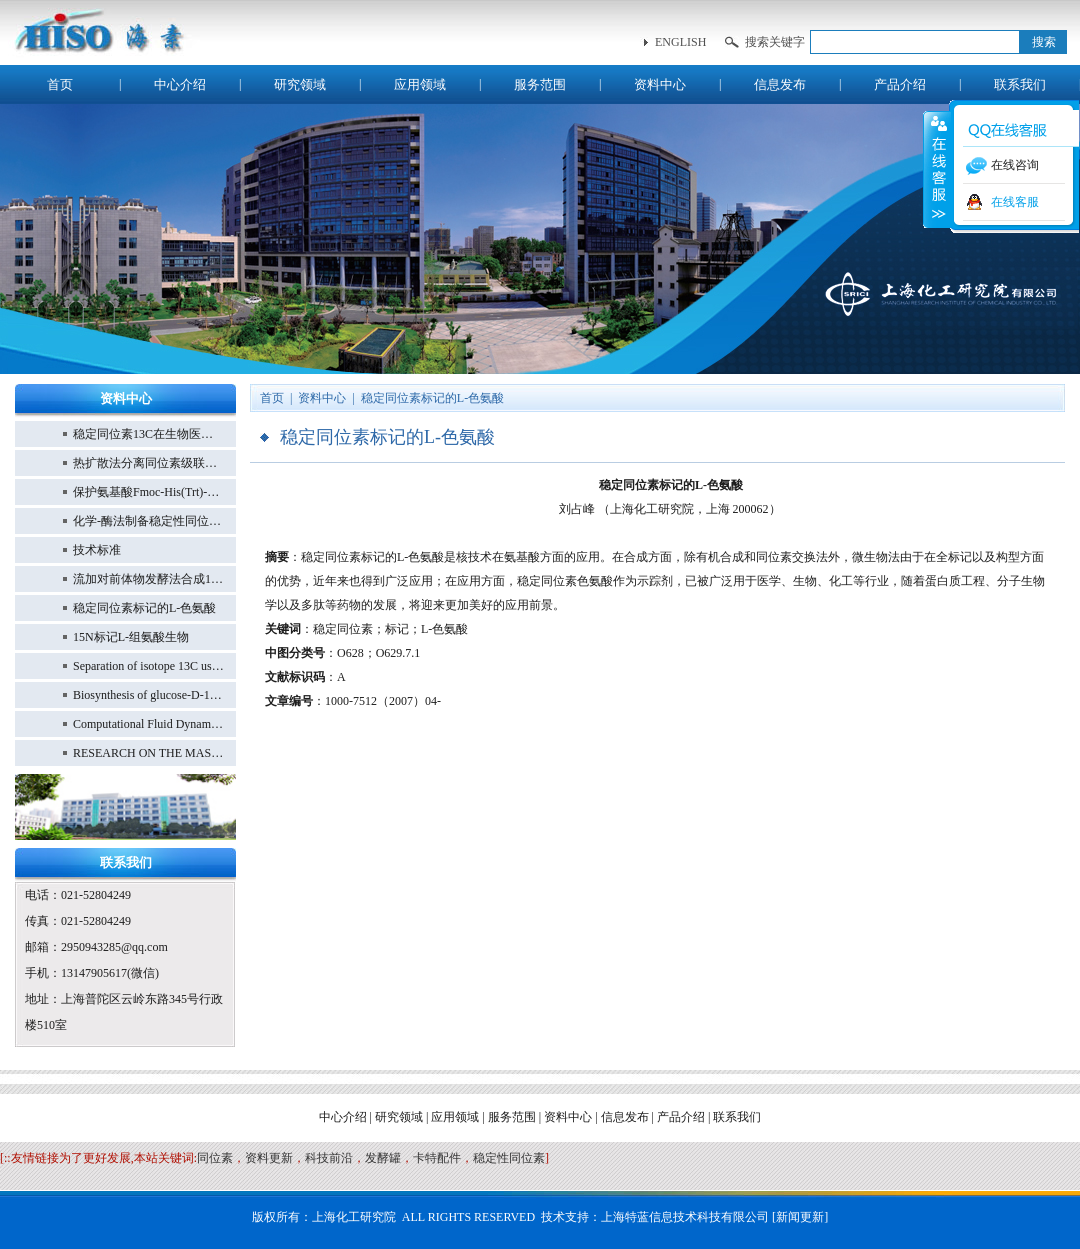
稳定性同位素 (509, 1158)
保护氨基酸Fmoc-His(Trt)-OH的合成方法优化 (149, 492)
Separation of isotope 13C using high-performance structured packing (149, 666)
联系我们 (1020, 84)
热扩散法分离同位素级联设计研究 (149, 463)
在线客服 (1015, 202)
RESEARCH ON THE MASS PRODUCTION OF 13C (149, 753)
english (680, 42)
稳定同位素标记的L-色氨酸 (144, 608)
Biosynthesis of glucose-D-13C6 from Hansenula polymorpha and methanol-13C (149, 695)
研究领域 (300, 84)
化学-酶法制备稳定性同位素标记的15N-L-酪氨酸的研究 (149, 521)
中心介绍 (180, 84)
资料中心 (660, 84)
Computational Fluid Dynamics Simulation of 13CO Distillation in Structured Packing (149, 724)
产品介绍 (900, 84)
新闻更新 (800, 1217)
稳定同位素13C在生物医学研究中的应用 (149, 434)
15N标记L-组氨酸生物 (131, 637)
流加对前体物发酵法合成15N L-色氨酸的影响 (149, 579)
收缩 (937, 169)
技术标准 (97, 550)
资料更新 (269, 1158)
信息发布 (780, 84)
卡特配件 (437, 1158)
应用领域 (420, 84)
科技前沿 (329, 1158)
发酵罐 (383, 1158)
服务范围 (540, 84)
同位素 (215, 1158)
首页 (60, 84)
